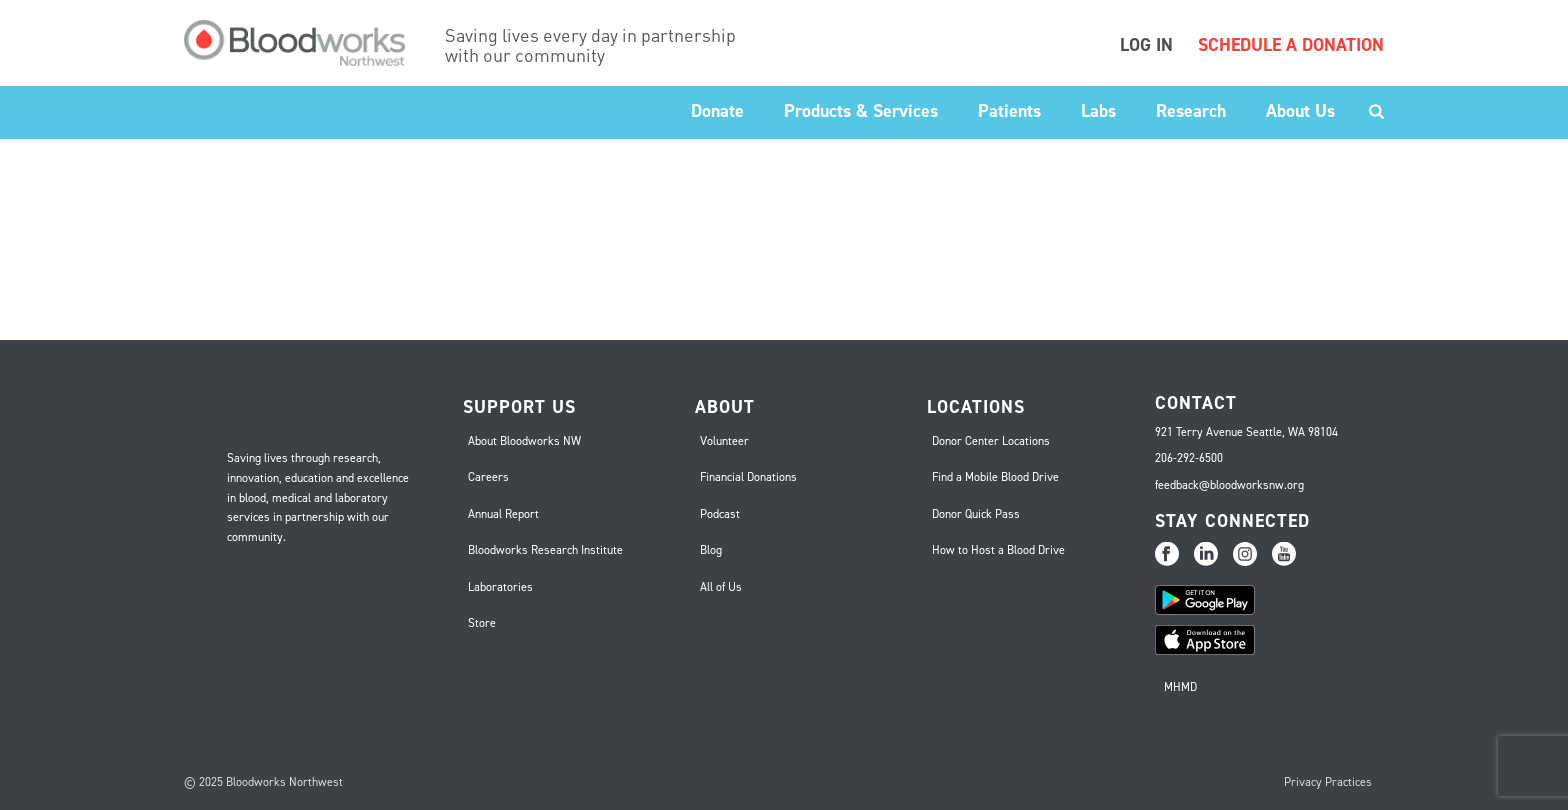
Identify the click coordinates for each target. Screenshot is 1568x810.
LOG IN (1146, 45)
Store (482, 623)
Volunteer (724, 441)
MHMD (1180, 687)
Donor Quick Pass (976, 514)
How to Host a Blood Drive (998, 550)
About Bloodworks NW (524, 441)
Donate (717, 111)
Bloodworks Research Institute (545, 550)
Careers (488, 477)
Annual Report (503, 514)
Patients (1009, 111)
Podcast (720, 514)
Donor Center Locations (991, 441)
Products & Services (861, 111)
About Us (1300, 111)
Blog (711, 550)
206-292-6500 (1189, 458)
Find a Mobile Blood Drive (995, 477)
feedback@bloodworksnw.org (1229, 485)
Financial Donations (748, 477)
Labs (1098, 111)
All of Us (721, 587)
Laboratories (500, 587)
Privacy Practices (1328, 782)
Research (1191, 111)
